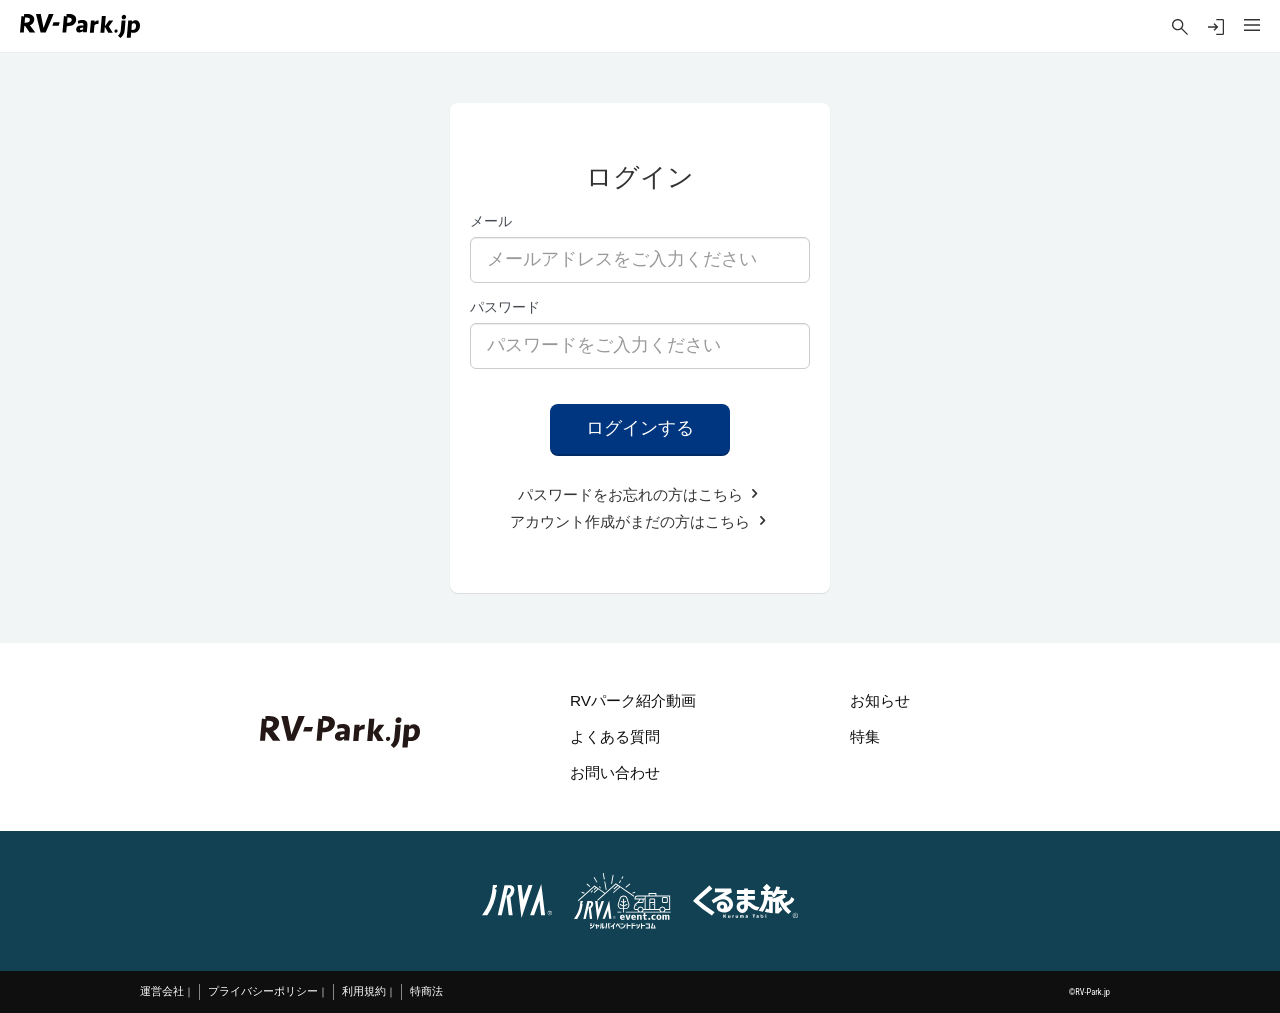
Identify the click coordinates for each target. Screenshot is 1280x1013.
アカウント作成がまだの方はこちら (639, 521)
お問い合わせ (615, 772)
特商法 (426, 991)
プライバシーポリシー (263, 991)
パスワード (505, 307)
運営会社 (162, 991)
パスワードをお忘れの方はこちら (640, 494)
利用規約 (364, 991)
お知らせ (880, 700)
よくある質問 (615, 736)
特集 (865, 736)
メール (491, 221)
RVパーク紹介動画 (633, 700)
